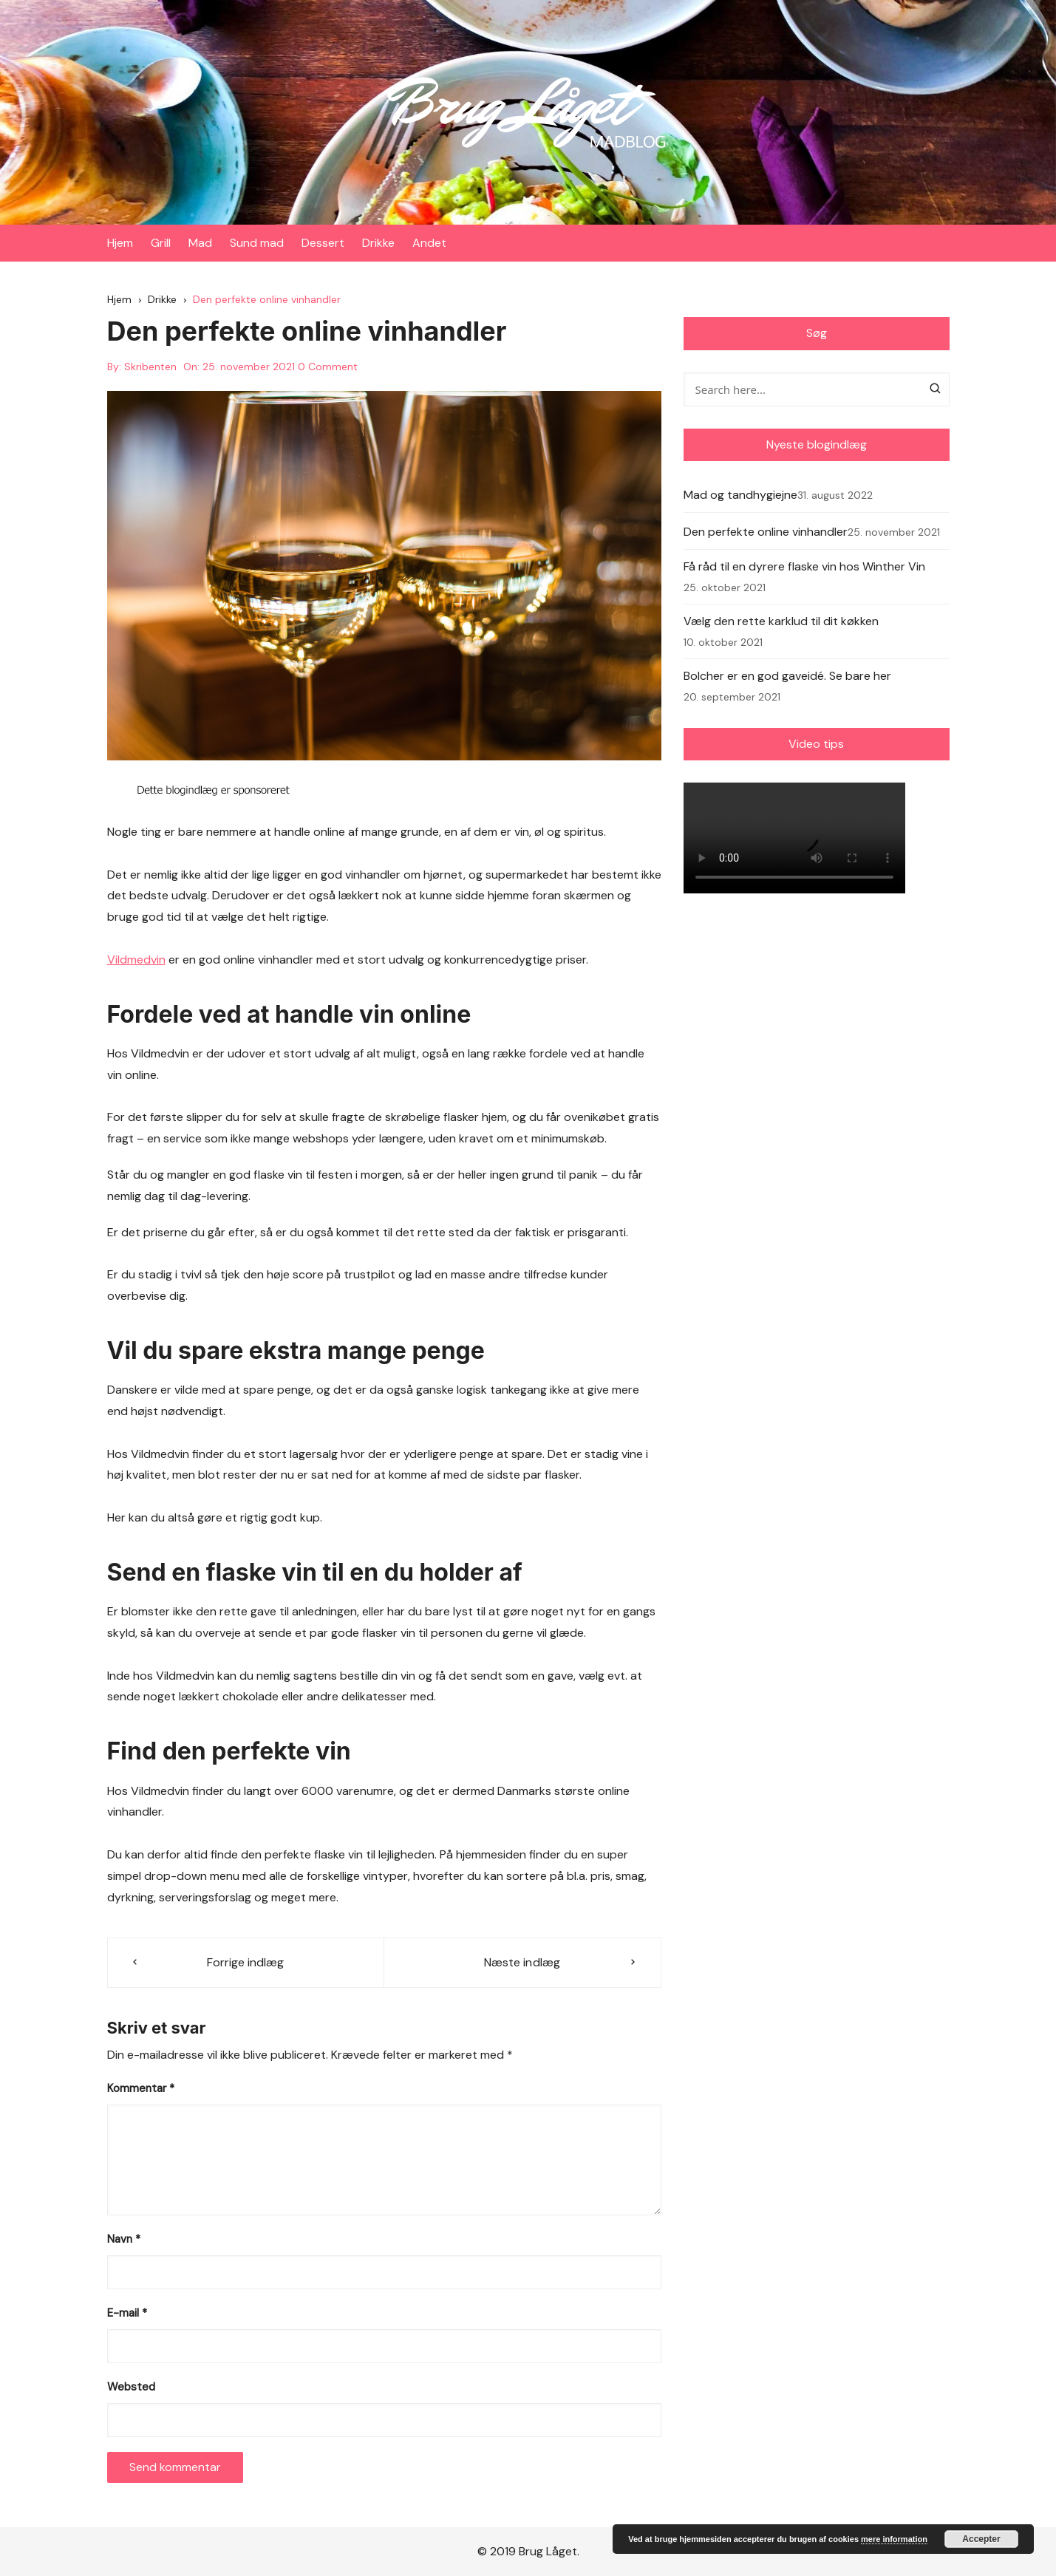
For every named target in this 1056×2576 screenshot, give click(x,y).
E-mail (127, 2313)
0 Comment (328, 367)
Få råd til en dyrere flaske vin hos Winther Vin (804, 566)
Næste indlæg (522, 1963)
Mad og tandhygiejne (740, 495)
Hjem (120, 243)
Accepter (981, 2539)
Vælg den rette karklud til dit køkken (781, 621)
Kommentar (140, 2088)
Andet (429, 243)
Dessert (323, 243)
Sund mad (257, 243)
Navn (123, 2239)
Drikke (378, 243)
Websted (131, 2386)
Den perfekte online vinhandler (766, 531)
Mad (200, 243)
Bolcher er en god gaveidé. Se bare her (787, 676)
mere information (894, 2539)
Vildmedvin (136, 959)
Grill (161, 243)
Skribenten (150, 367)
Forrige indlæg (245, 1963)
